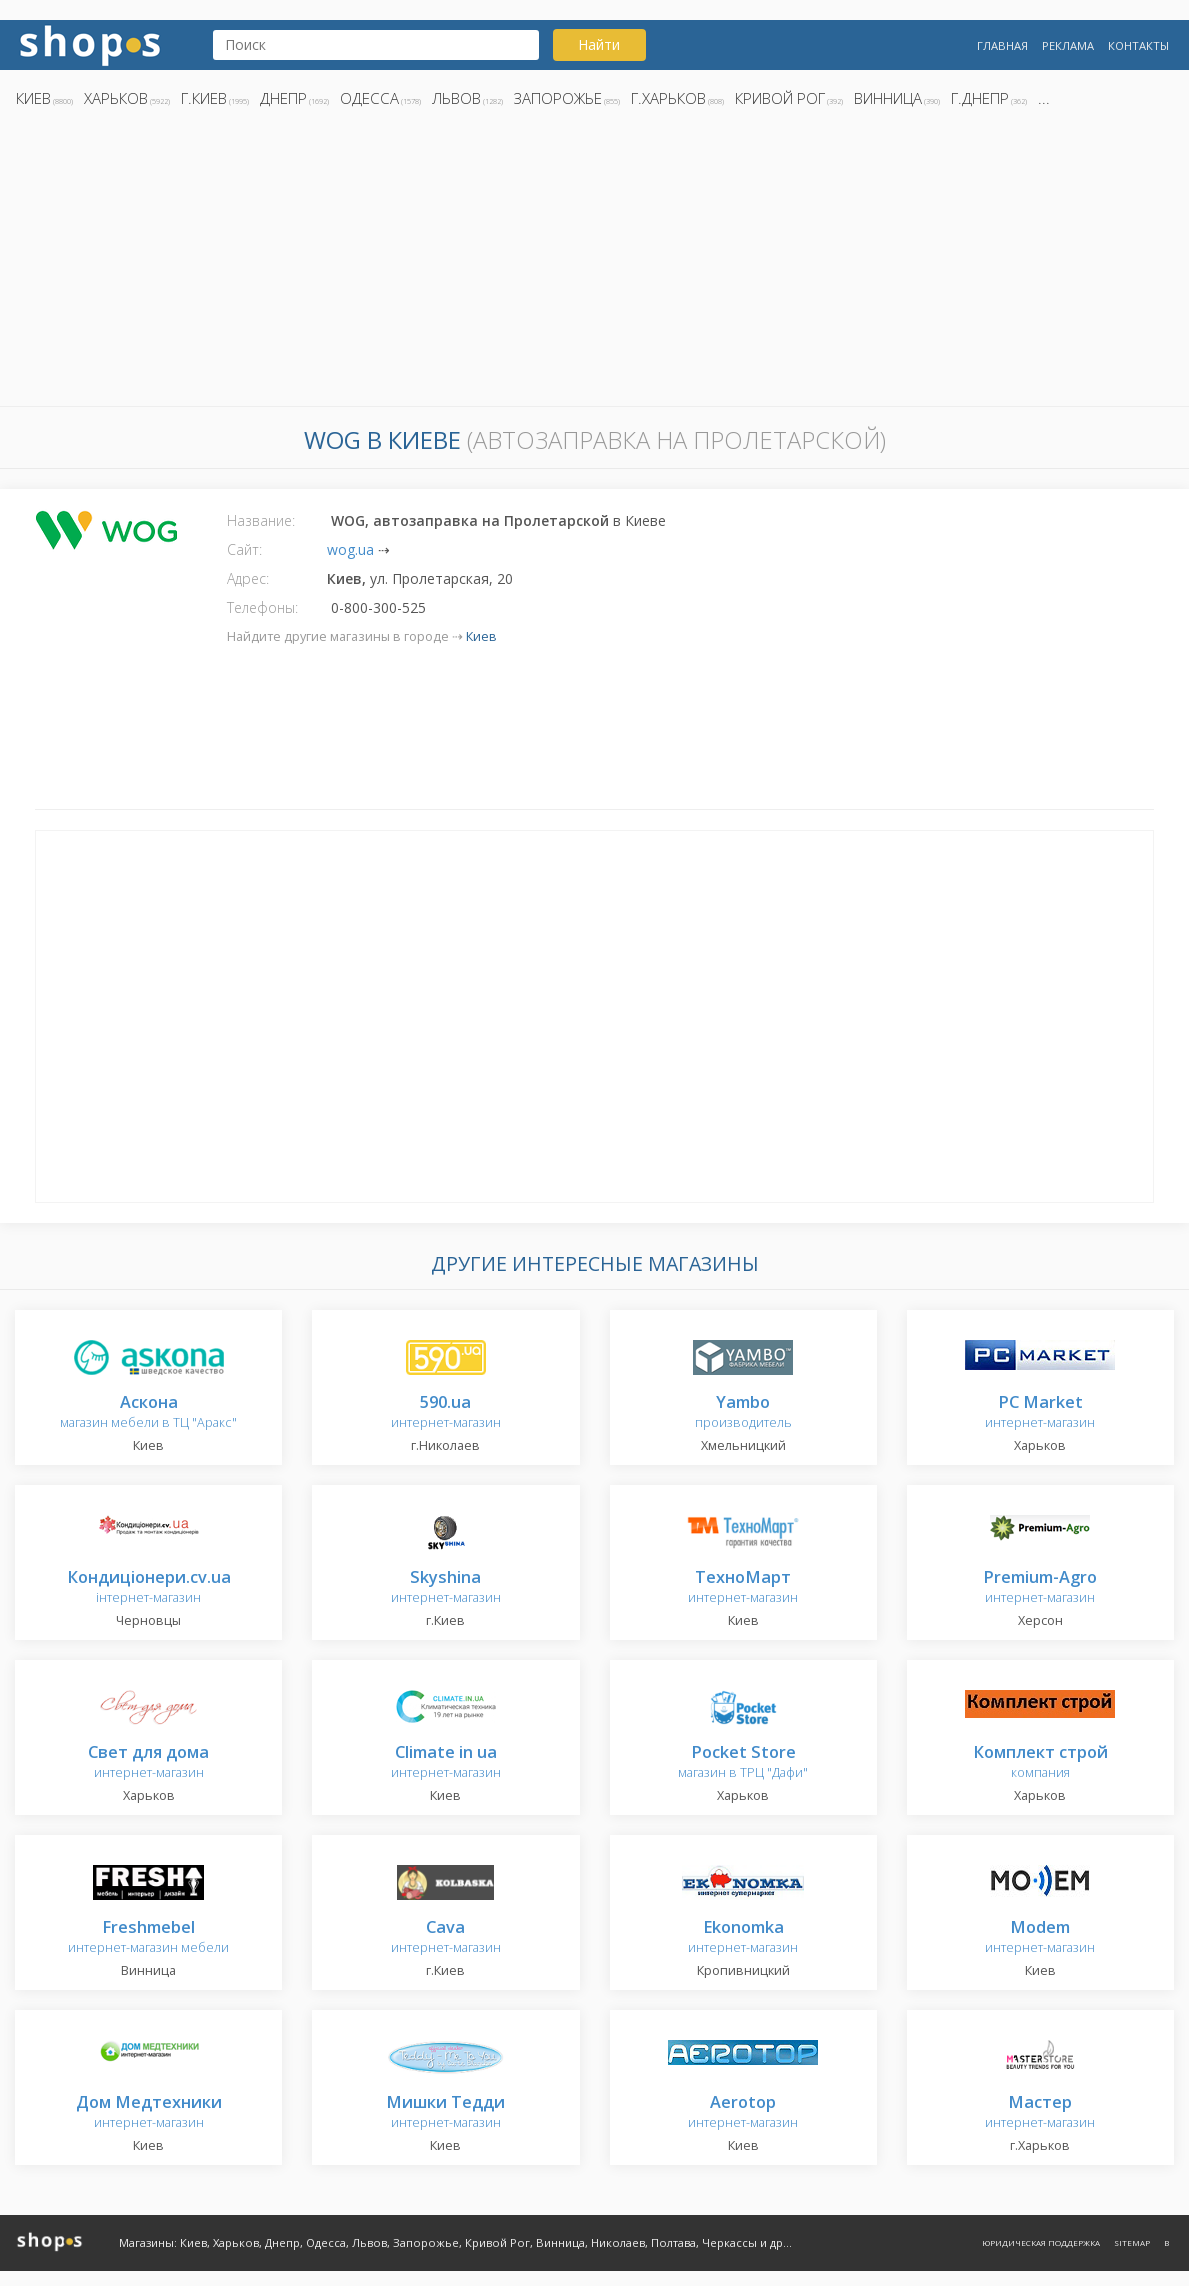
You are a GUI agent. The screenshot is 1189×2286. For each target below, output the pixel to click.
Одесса (369, 98)
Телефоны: (262, 607)
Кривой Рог (780, 98)
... (1044, 98)
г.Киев (204, 98)
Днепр (283, 98)
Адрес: (248, 578)
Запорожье (558, 98)
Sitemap (1132, 2242)
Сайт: (244, 549)
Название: (261, 520)
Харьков (116, 98)
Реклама (1068, 45)
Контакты (1138, 45)
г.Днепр (980, 98)
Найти (599, 44)
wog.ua (350, 549)
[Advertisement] (594, 263)
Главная (1002, 45)
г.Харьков (668, 98)
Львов (456, 98)
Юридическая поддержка (1041, 2242)
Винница (888, 98)
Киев (33, 98)
